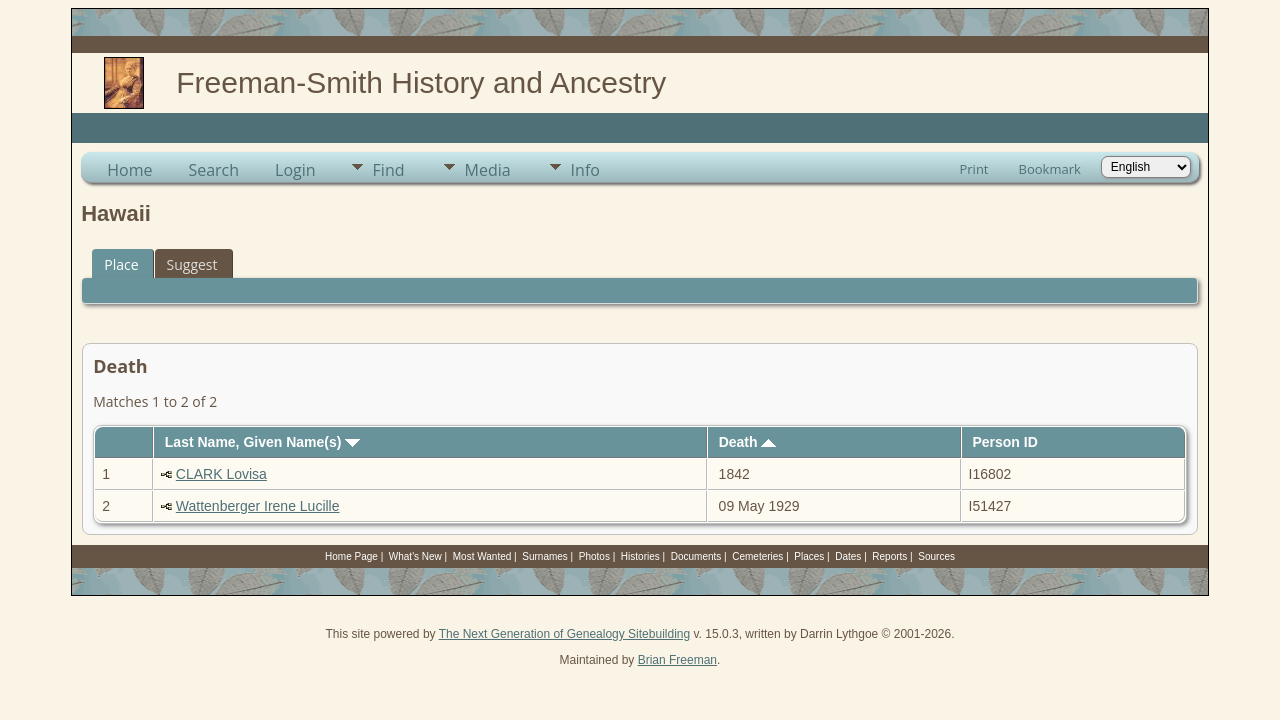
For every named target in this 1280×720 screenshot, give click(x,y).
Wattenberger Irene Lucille (258, 506)
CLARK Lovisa (221, 474)
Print (973, 169)
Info (585, 170)
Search (213, 170)
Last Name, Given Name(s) (263, 442)
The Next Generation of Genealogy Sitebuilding (565, 634)
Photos (594, 556)
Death (748, 442)
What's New (415, 556)
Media (488, 170)
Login (295, 170)
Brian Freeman (677, 660)
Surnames (545, 556)
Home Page (351, 556)
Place (121, 264)
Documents (696, 556)
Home (129, 170)
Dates (848, 556)
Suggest (192, 264)
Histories (640, 556)
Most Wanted (482, 556)
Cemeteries (757, 556)
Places (809, 556)
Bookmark (1050, 169)
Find (389, 170)
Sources (936, 556)
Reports (889, 556)
